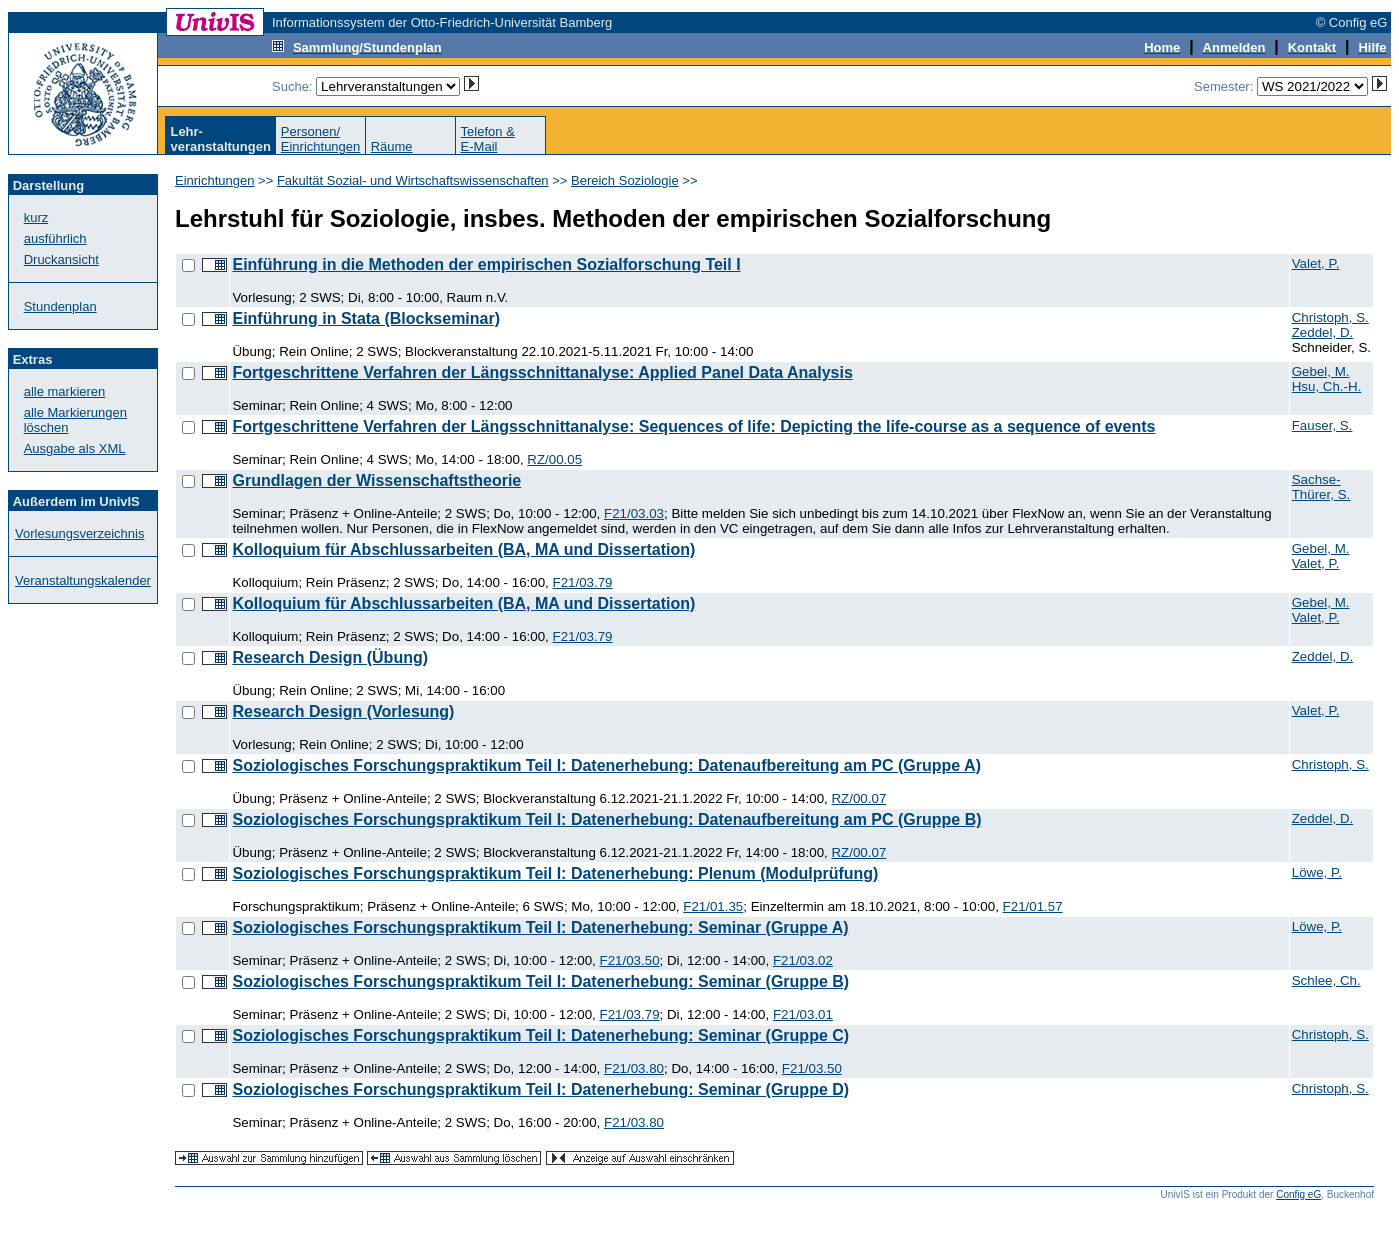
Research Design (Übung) (330, 657)
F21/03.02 (803, 960)
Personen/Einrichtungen (321, 139)
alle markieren (65, 391)
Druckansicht (61, 259)
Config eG (1298, 1194)
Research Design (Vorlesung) (343, 711)
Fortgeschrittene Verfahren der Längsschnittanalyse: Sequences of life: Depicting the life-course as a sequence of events (693, 426)
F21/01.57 (1033, 906)
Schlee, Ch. (1326, 980)
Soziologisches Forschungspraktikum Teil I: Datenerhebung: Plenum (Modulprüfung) (555, 873)
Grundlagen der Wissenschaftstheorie (376, 480)
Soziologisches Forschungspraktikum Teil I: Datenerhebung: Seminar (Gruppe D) (540, 1089)
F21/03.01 (803, 1014)
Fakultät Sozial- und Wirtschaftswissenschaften (413, 180)
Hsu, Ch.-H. (1327, 386)
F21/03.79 (583, 582)
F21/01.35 (713, 906)
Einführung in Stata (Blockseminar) (366, 318)
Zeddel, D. (1323, 332)
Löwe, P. (1317, 872)
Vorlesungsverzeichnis (79, 533)
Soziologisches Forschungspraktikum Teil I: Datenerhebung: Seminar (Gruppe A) (540, 927)
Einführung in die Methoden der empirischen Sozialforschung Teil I (486, 264)
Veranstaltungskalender (83, 580)
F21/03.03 (634, 513)
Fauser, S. (1322, 425)
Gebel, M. (1321, 371)
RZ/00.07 (858, 798)
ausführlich (55, 238)
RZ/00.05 (554, 459)
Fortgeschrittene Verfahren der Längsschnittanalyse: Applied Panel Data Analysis (542, 372)
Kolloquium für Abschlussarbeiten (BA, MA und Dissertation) (463, 549)
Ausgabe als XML (75, 448)
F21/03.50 (630, 960)
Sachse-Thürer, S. (1321, 487)
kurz (36, 217)
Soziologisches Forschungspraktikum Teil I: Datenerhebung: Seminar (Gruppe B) (540, 981)
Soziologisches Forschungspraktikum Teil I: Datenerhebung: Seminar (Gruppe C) (540, 1035)
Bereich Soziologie (625, 180)
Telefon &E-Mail (488, 139)
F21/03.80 (634, 1068)
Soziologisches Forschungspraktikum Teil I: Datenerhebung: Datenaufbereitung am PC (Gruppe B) (606, 819)
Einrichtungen (215, 180)
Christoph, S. (1330, 317)
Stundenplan (60, 306)
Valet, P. (1316, 263)
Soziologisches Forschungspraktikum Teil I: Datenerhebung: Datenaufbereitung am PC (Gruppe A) (606, 765)
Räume (392, 146)
